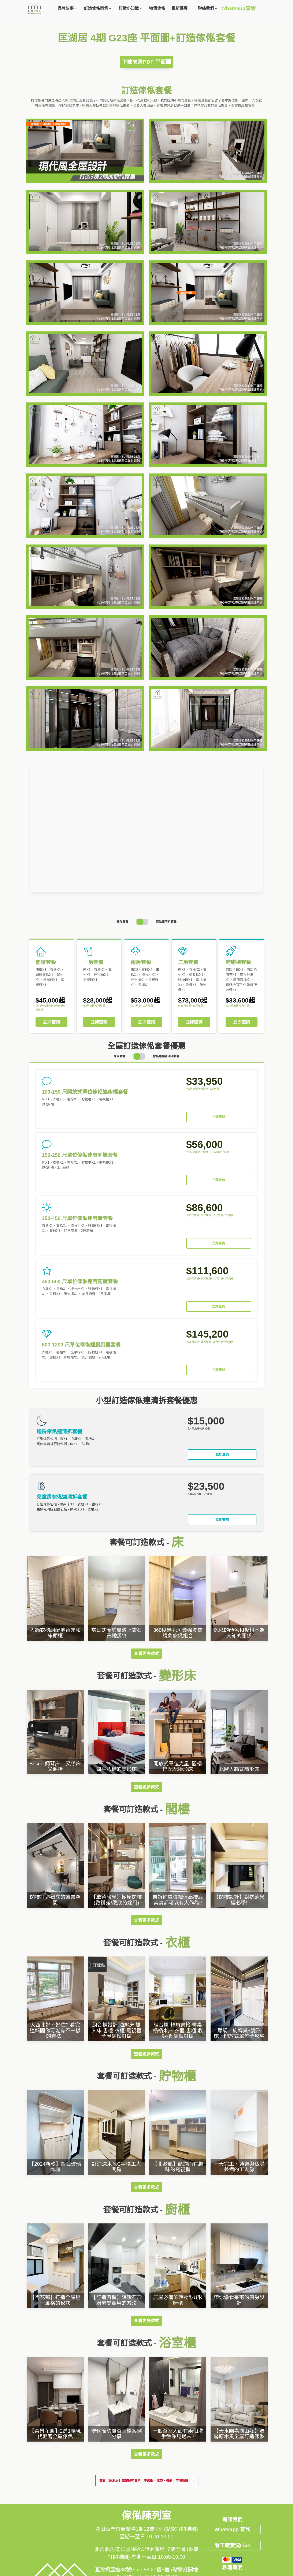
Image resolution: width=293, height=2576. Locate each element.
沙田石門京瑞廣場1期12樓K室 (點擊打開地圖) (146, 2529)
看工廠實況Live (232, 2545)
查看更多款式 (146, 1653)
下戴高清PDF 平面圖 (146, 62)
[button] (67, 8)
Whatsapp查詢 (238, 8)
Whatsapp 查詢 (232, 2529)
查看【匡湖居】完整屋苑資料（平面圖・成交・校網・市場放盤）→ (146, 2480)
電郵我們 (232, 2519)
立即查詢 (51, 1022)
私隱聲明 (232, 2568)
